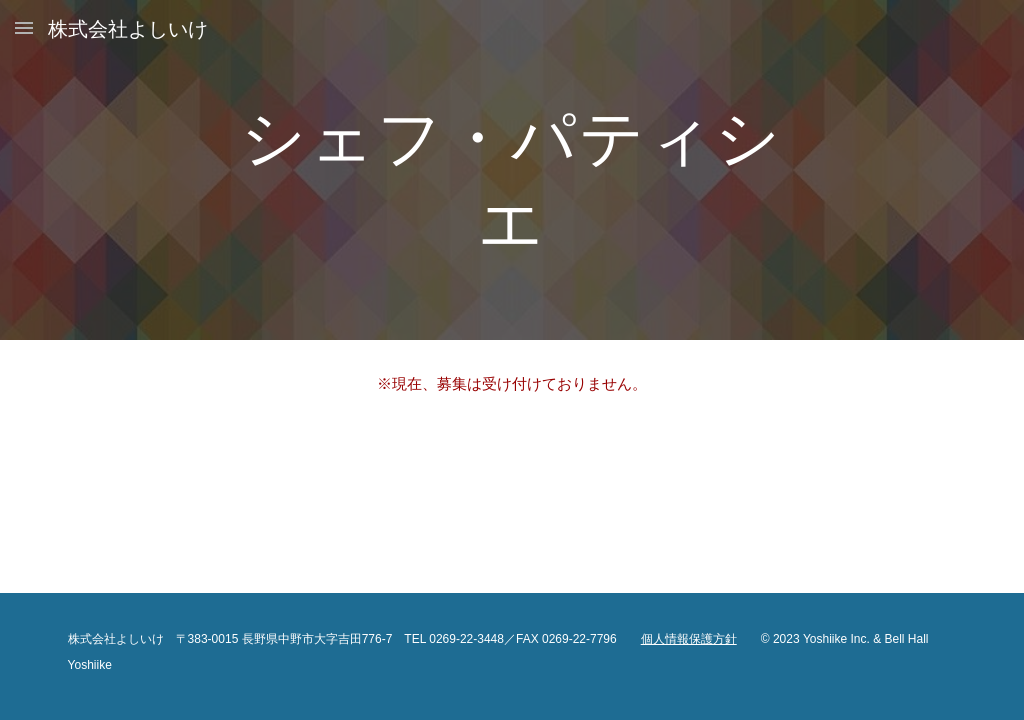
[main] (511, 170)
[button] (24, 27)
